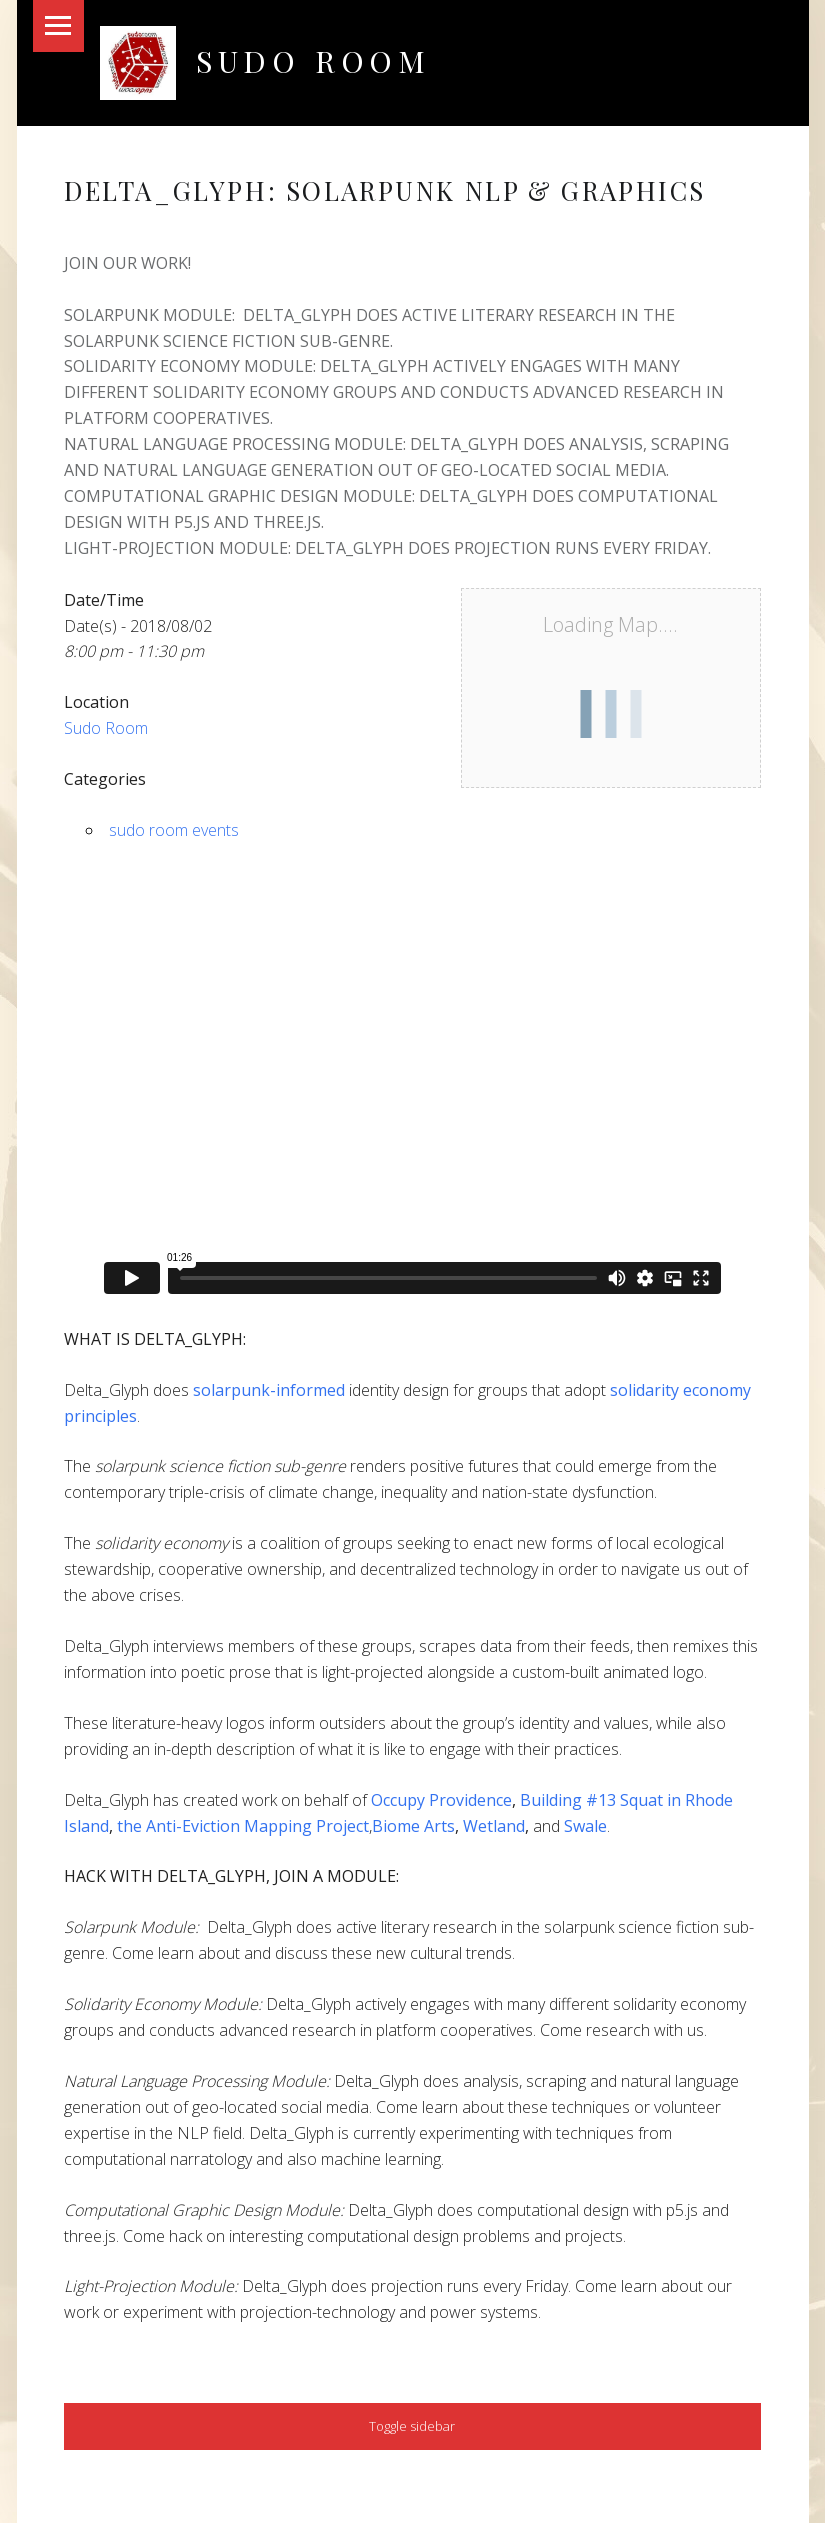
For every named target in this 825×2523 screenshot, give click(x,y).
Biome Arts (413, 1826)
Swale (585, 1826)
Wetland (494, 1826)
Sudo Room (313, 60)
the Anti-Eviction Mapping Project (243, 1826)
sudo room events (174, 830)
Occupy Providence (441, 1800)
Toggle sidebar (412, 2426)
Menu (59, 26)
